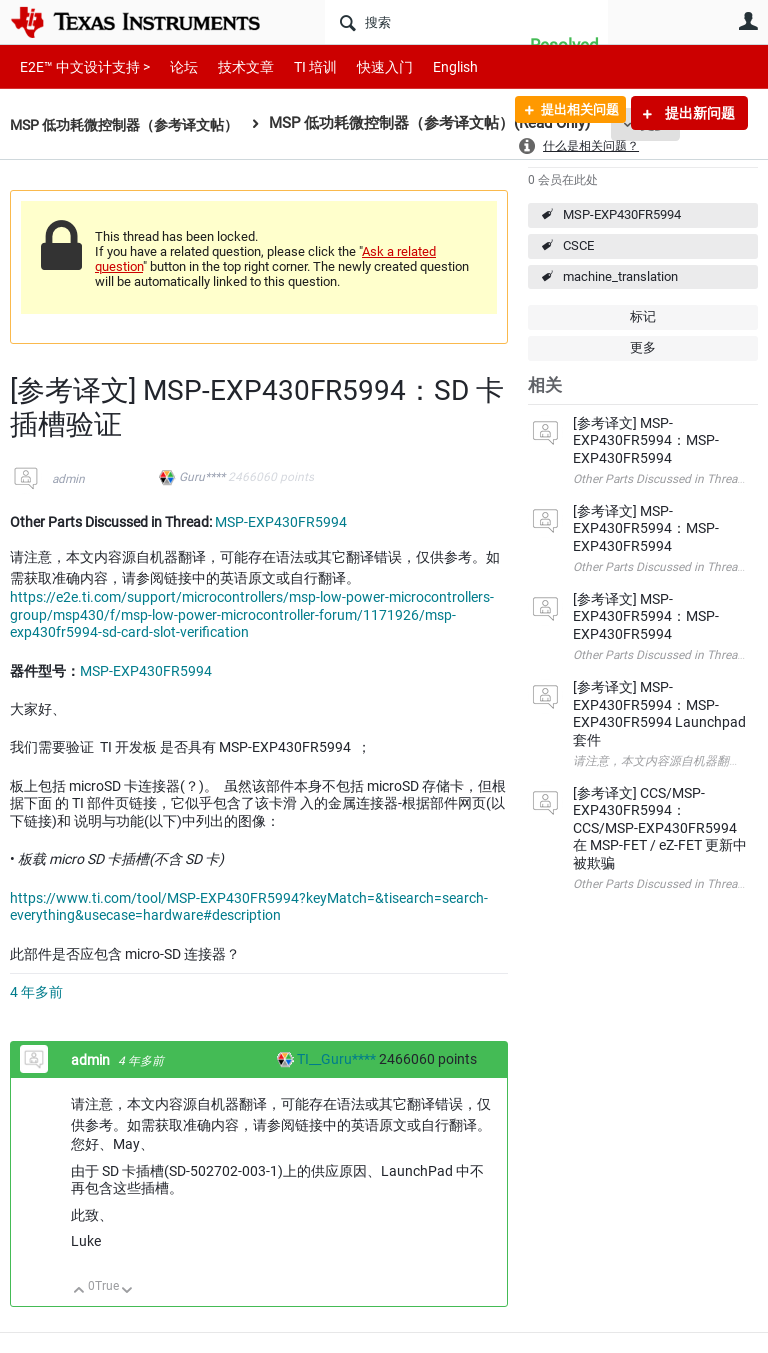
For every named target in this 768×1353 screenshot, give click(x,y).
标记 (643, 316)
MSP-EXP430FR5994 (622, 214)
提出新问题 (698, 113)
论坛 (173, 66)
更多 (643, 347)
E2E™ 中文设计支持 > (80, 66)
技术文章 (232, 66)
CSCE (578, 245)
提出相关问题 (571, 113)
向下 (127, 1291)
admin (68, 479)
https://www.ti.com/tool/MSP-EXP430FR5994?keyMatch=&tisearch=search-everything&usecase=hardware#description (249, 907)
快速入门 (365, 66)
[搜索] (466, 22)
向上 (79, 1291)
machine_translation (620, 276)
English (431, 66)
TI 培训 (298, 66)
